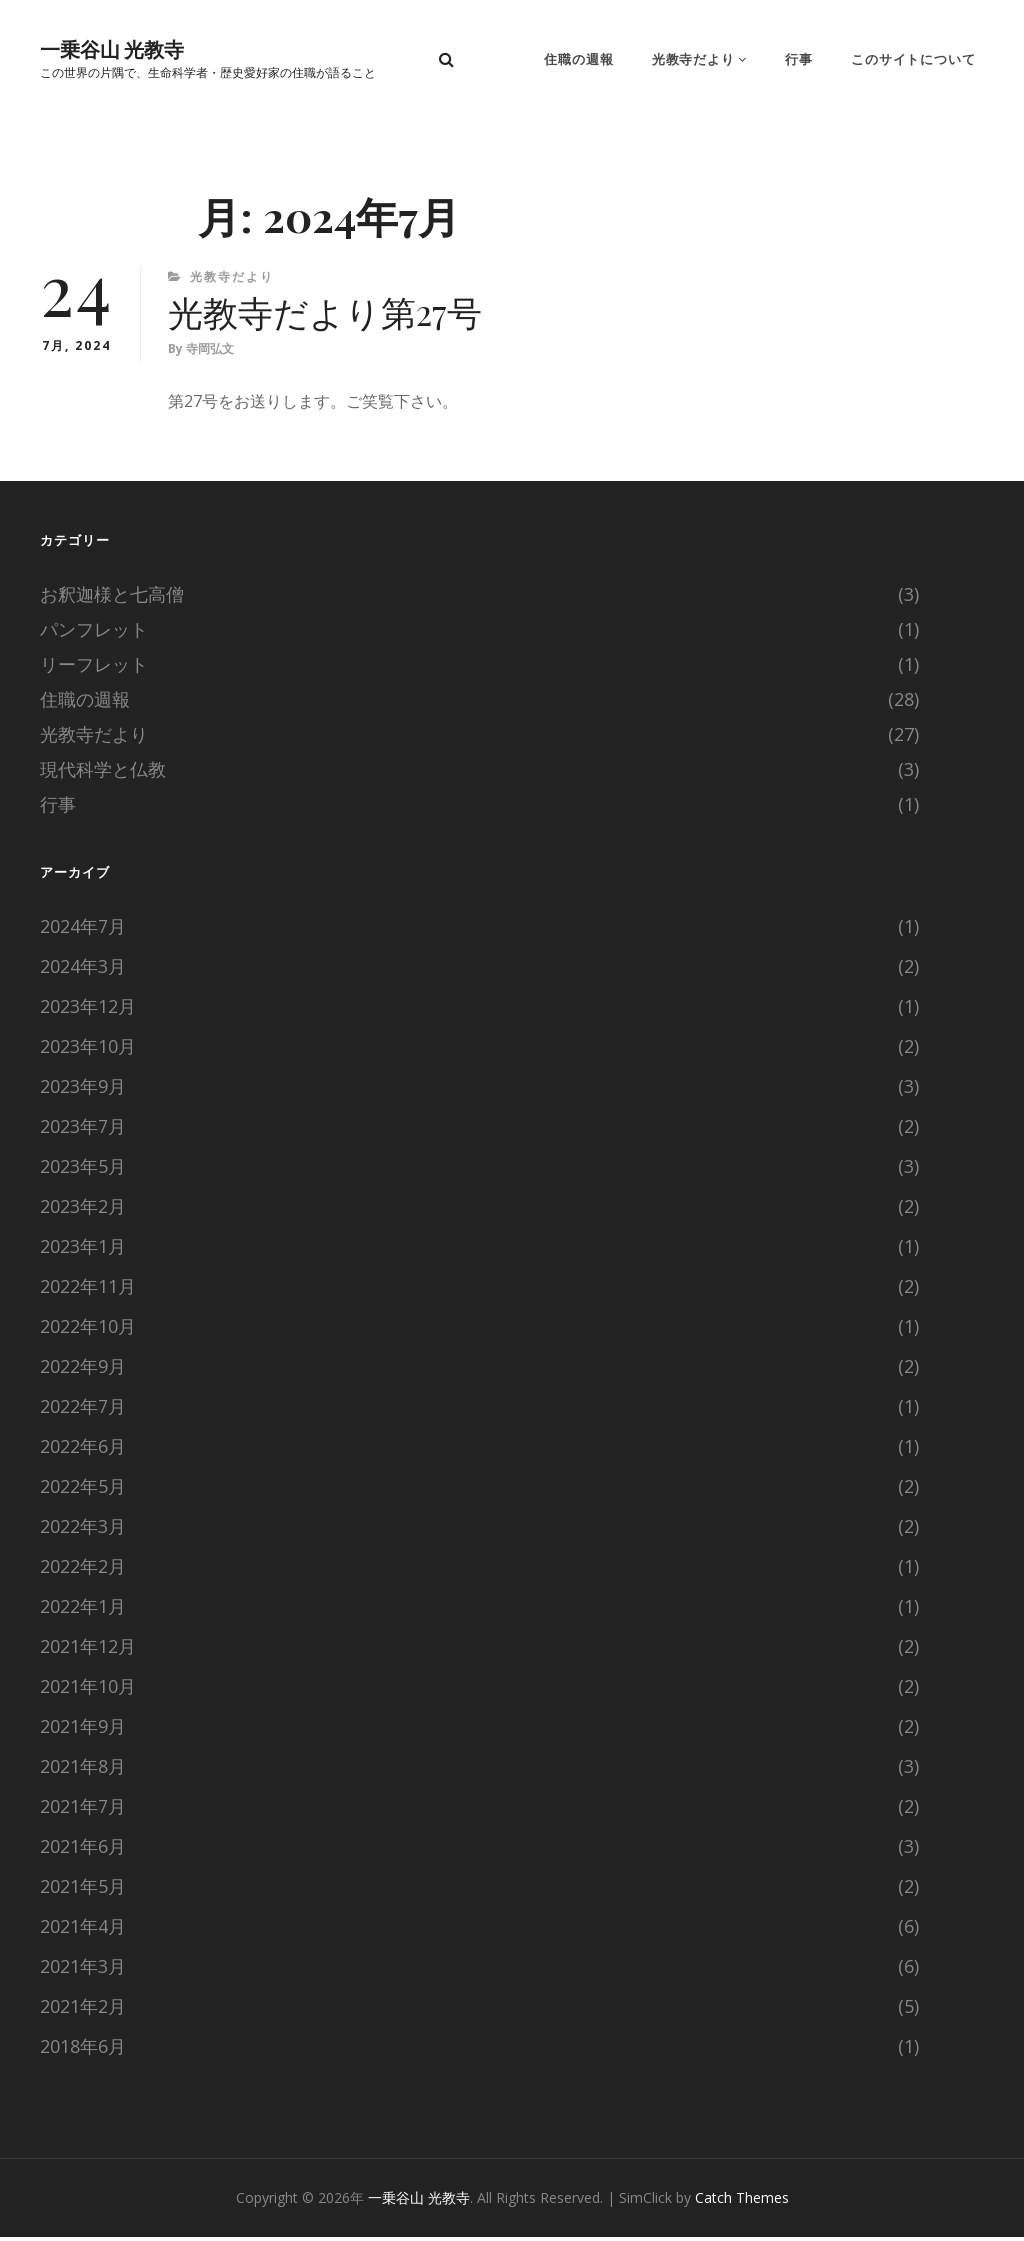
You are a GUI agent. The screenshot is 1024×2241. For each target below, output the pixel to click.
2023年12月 (88, 1010)
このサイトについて (915, 60)
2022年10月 (88, 1330)
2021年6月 (83, 1850)
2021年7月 (83, 1810)
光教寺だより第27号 (330, 314)
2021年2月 (83, 2010)
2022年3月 (83, 1530)
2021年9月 (83, 1730)
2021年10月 (88, 1690)
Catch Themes (742, 2201)
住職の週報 (585, 60)
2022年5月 (83, 1490)
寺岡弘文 (210, 352)
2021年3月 (83, 1970)
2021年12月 (88, 1650)
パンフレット (94, 633)
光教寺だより (698, 60)
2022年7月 (83, 1410)
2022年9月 (83, 1370)
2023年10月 (88, 1050)
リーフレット (94, 668)
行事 (802, 60)
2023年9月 (83, 1090)
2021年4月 (83, 1930)
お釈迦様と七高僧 (112, 598)
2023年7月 (83, 1130)
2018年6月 (83, 2050)
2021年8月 (83, 1770)
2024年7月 (83, 930)
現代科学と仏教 (103, 773)
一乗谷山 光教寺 (112, 49)
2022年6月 (83, 1450)
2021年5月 (83, 1890)
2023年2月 (83, 1210)
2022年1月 (83, 1610)
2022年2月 (83, 1570)
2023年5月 (83, 1170)
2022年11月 (88, 1290)
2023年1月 (83, 1250)
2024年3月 (83, 970)
